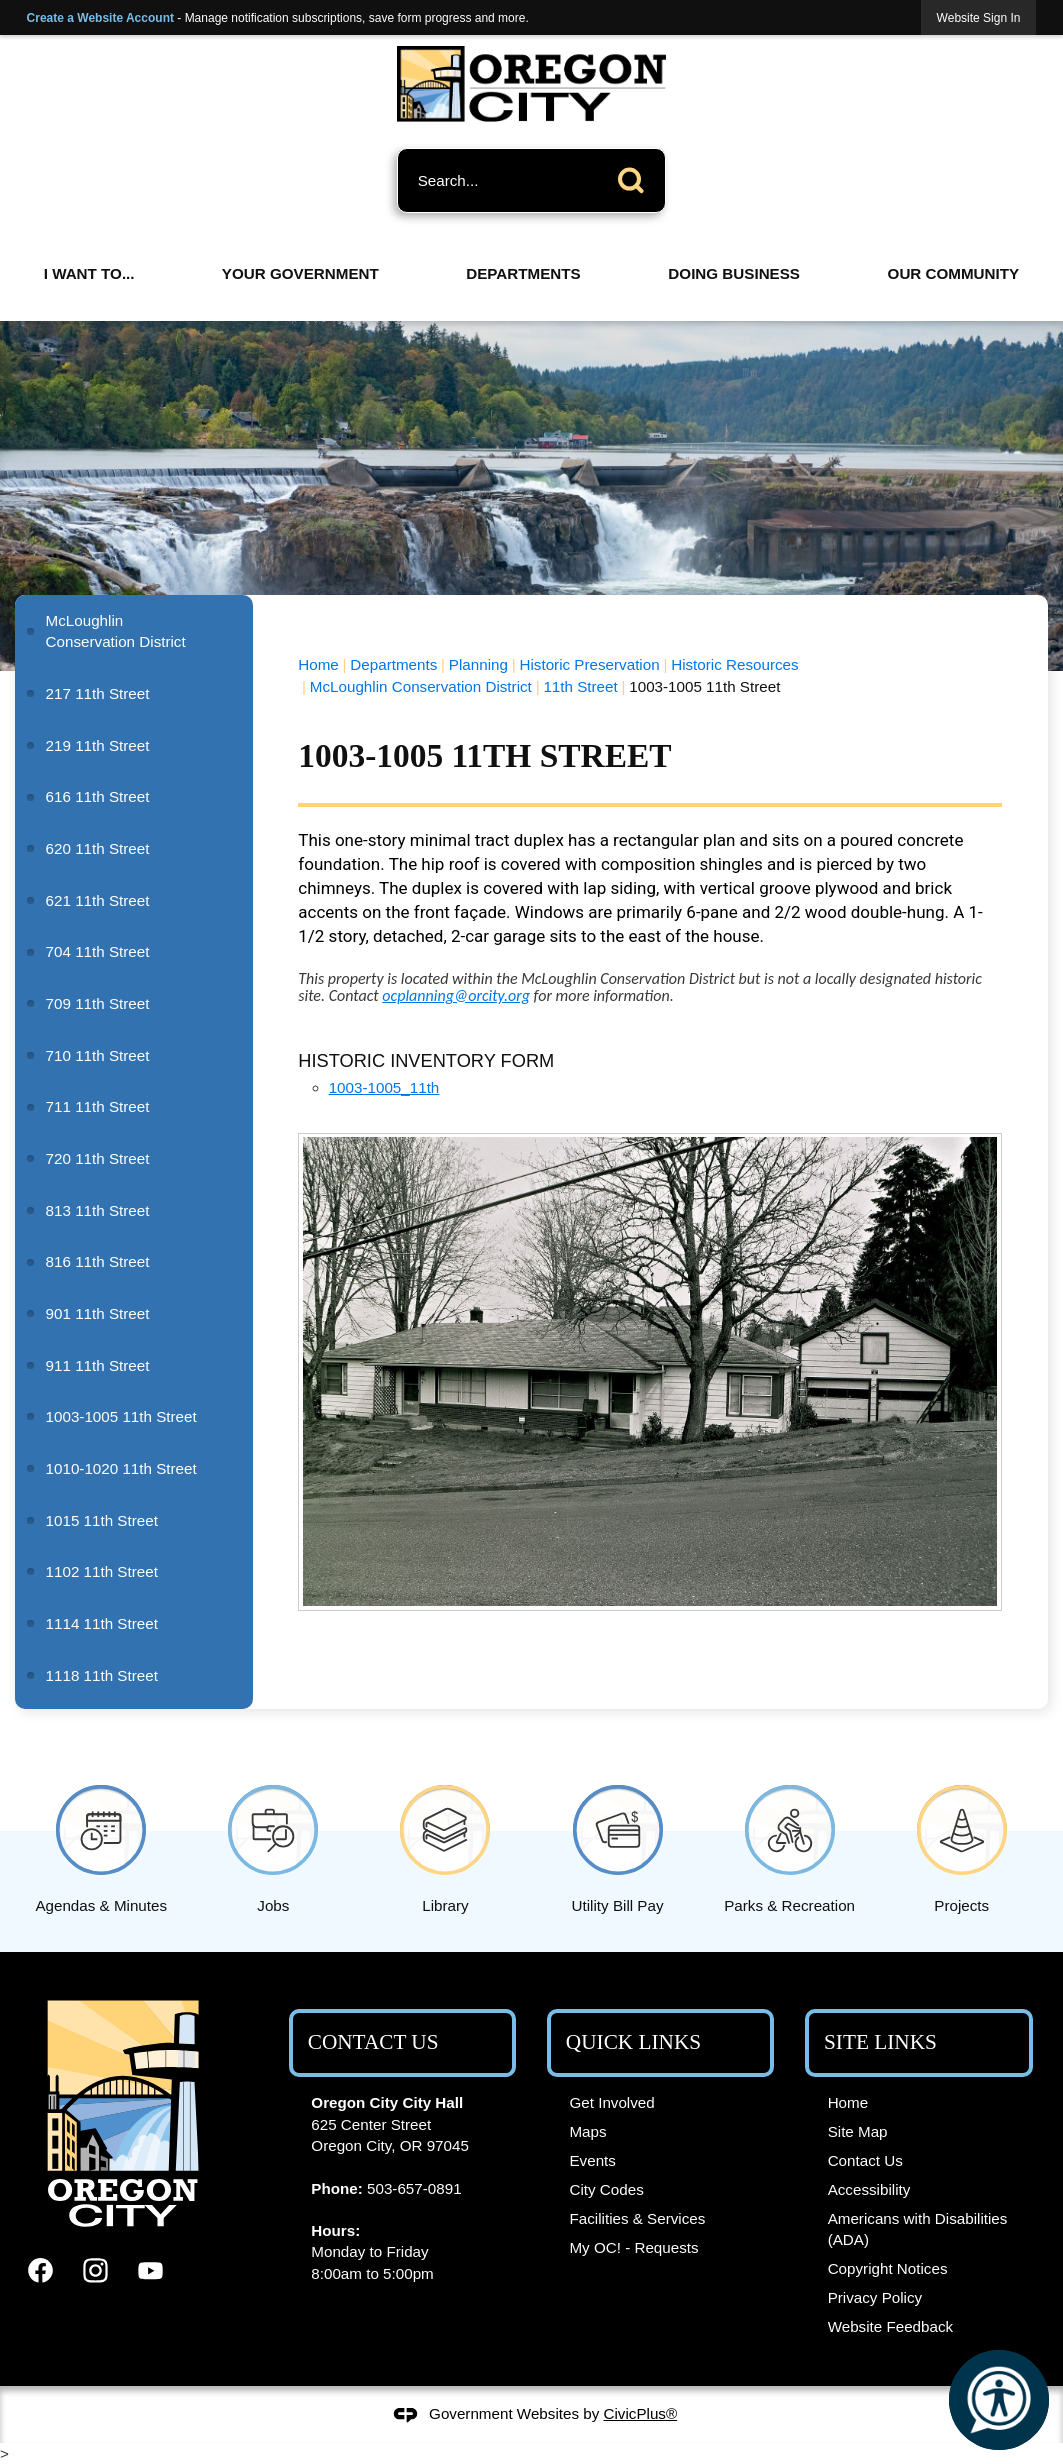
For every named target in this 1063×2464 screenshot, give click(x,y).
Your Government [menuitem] (300, 273)
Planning (478, 664)
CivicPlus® (641, 2413)
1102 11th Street (102, 1571)
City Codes (606, 2189)
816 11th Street (98, 1261)
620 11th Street (98, 848)
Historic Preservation (590, 664)
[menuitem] (134, 631)
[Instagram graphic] (95, 2270)
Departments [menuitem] (523, 273)
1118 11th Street (102, 1675)
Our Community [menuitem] (954, 273)
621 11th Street (98, 900)
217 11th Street (98, 693)
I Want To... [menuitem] (89, 273)
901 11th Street (98, 1313)
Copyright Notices (888, 2268)
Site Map (858, 2131)
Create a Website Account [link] (100, 18)
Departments (393, 664)
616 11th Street (98, 796)
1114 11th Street (102, 1623)
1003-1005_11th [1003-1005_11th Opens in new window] (384, 1087)
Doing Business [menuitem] (734, 273)
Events (592, 2160)
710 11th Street (98, 1055)
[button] (636, 176)
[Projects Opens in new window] (962, 1845)
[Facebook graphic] (40, 2270)
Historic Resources (734, 664)
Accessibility (869, 2189)
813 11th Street (98, 1210)
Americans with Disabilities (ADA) (918, 2229)
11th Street (580, 686)
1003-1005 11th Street (121, 1416)
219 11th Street (98, 745)
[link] (979, 17)
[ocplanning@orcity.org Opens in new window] (456, 996)
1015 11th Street (102, 1520)
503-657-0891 (414, 2188)
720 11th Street (98, 1158)
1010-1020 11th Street (121, 1468)
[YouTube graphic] (150, 2270)
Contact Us (865, 2160)
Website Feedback (891, 2326)
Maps (587, 2131)
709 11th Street (98, 1003)
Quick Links (633, 2042)
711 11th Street (98, 1106)
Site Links (880, 2042)
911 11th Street (98, 1365)
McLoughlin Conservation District (421, 686)
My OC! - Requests (633, 2247)
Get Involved (611, 2102)
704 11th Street (98, 951)
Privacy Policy (875, 2297)
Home (318, 664)
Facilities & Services (637, 2218)
